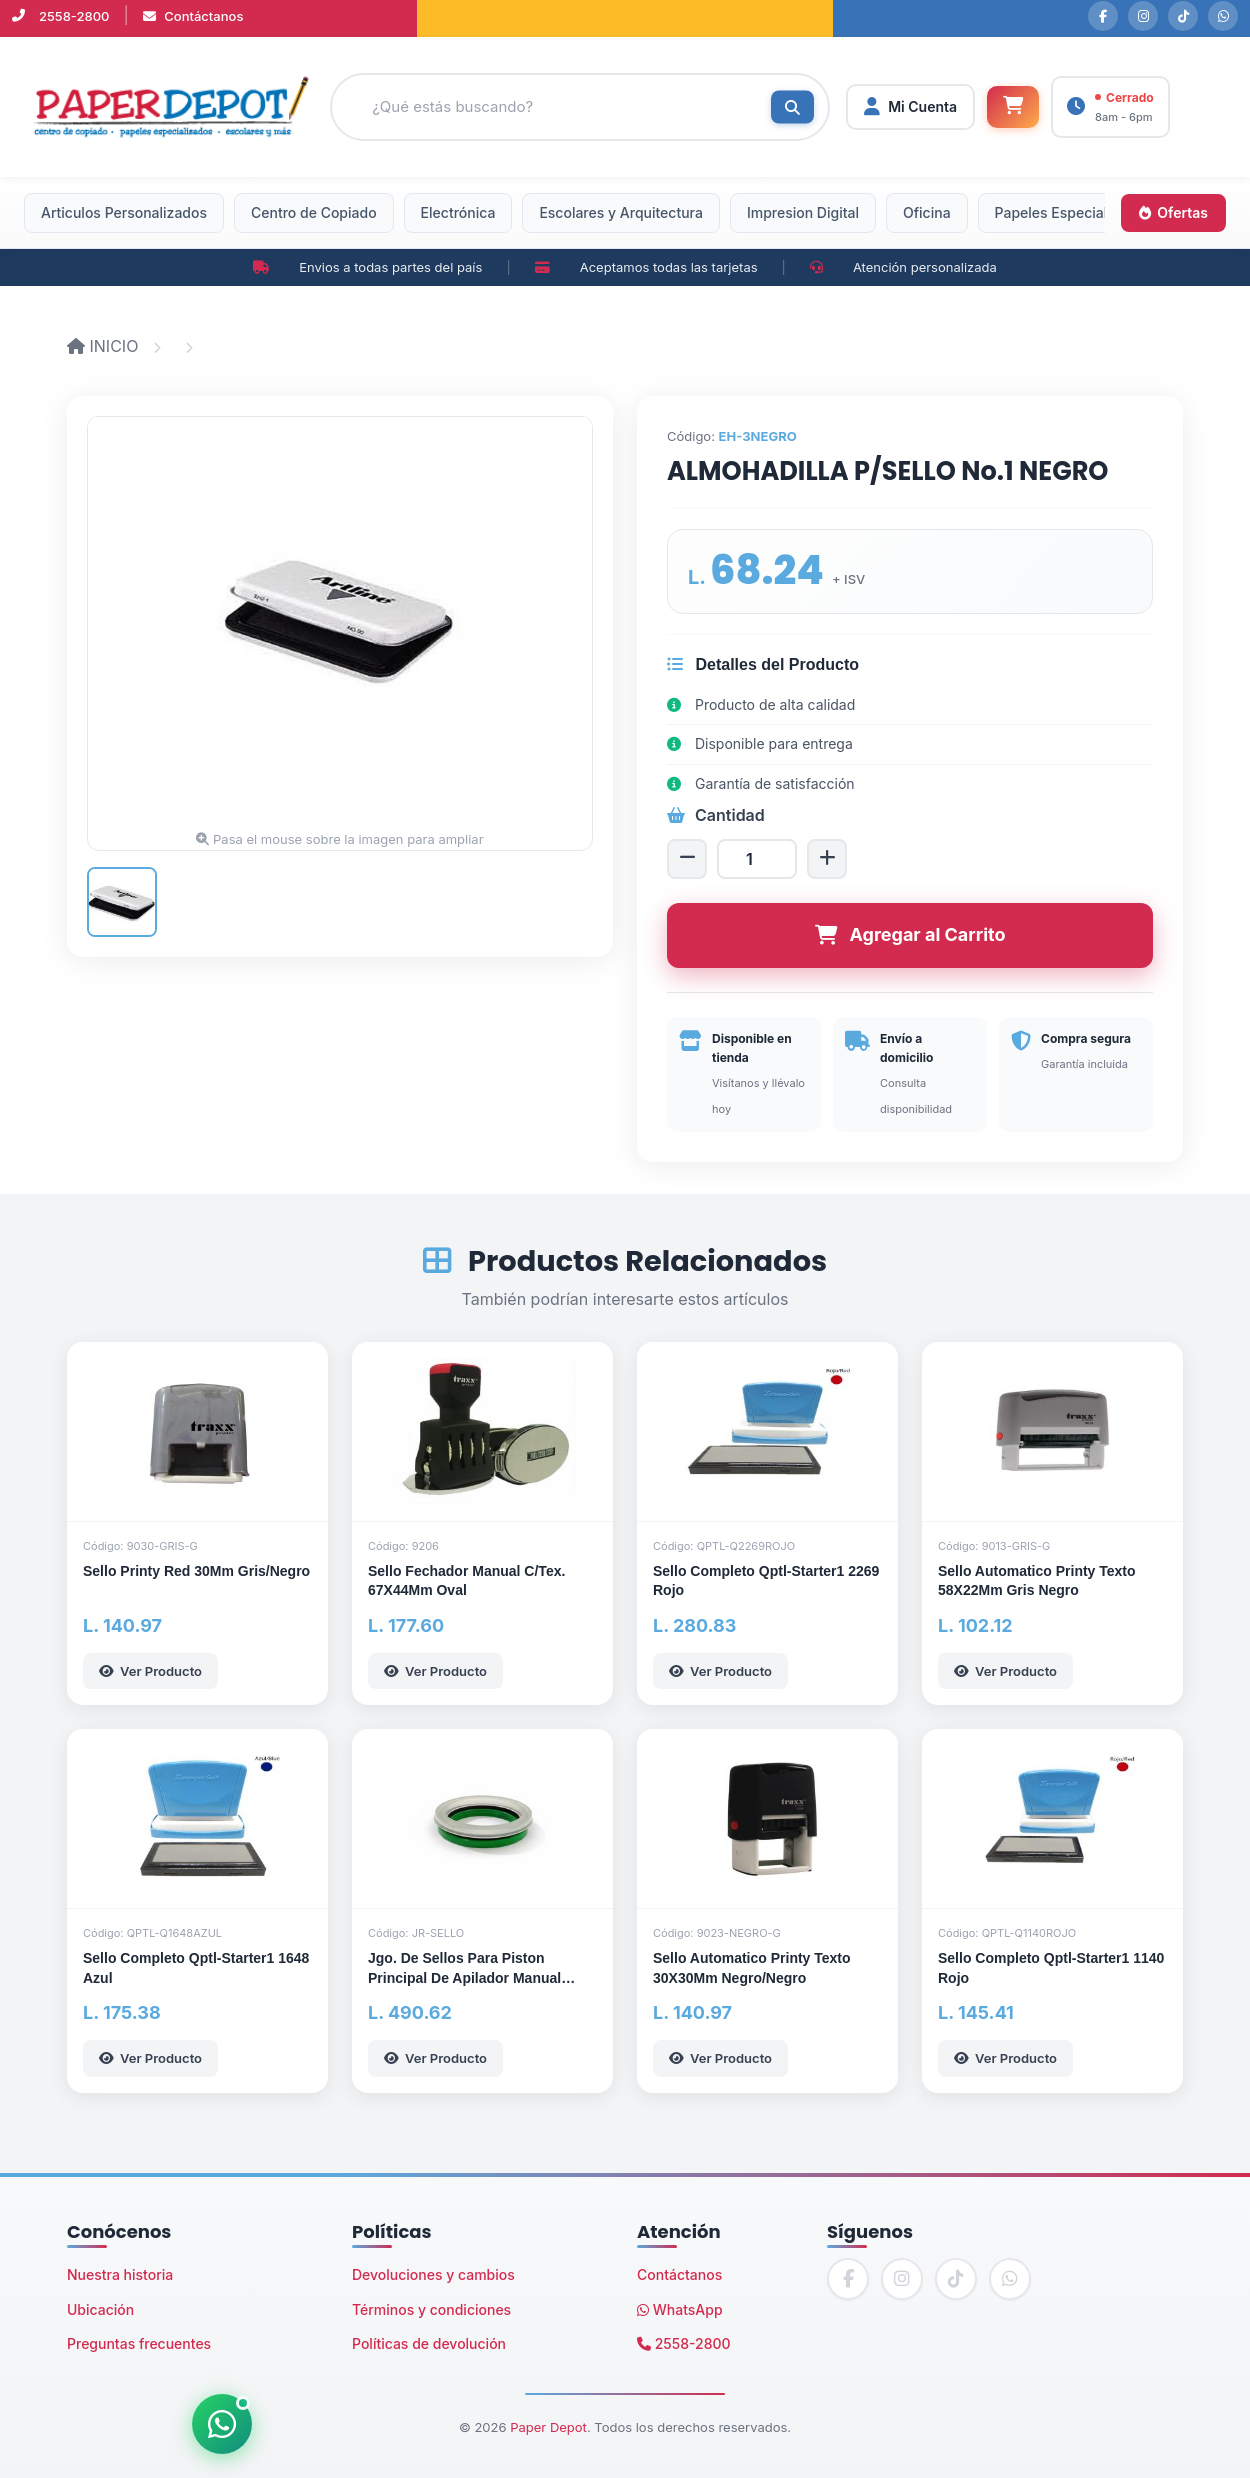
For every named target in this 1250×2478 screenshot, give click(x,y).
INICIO (105, 346)
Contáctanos (193, 16)
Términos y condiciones (431, 2309)
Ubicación (100, 2309)
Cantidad (716, 815)
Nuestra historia (120, 2274)
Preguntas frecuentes (139, 2343)
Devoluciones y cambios (433, 2274)
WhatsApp (680, 2309)
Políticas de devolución (429, 2343)
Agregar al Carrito (910, 934)
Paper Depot (548, 2427)
